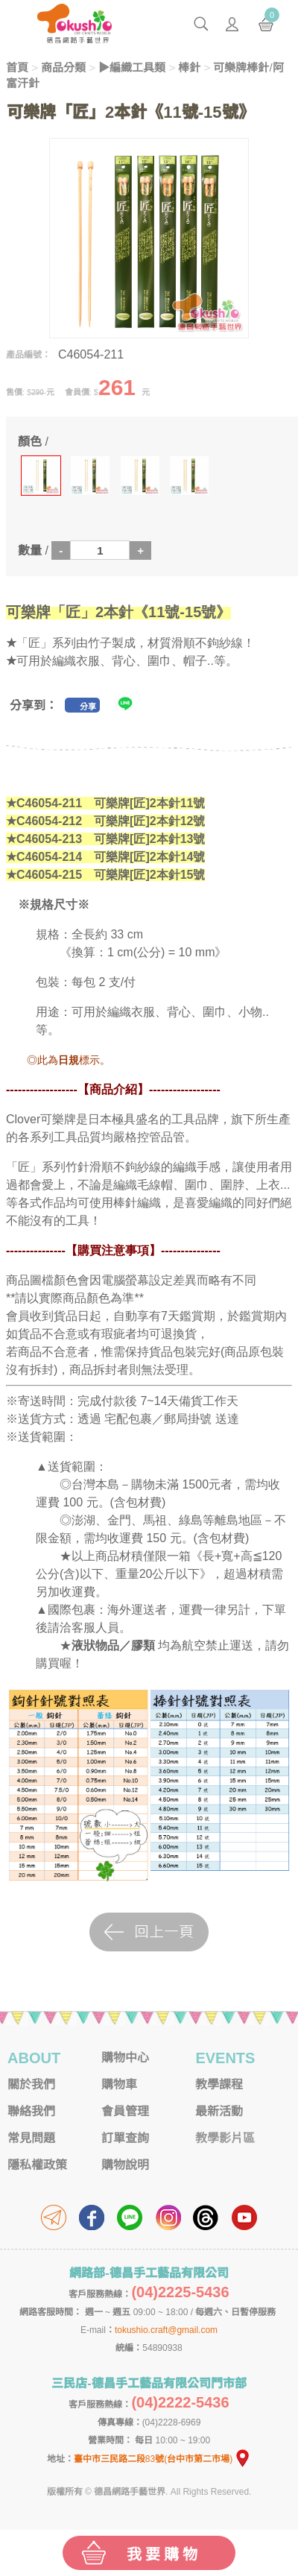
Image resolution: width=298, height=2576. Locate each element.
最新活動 (219, 2111)
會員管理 (125, 2111)
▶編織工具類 (131, 67)
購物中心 (125, 2057)
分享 (88, 706)
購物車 (119, 2084)
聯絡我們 (31, 2111)
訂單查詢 (125, 2138)
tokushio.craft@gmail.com (166, 2330)
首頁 (17, 67)
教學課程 (219, 2084)
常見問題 (31, 2138)
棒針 (189, 67)
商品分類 (63, 67)
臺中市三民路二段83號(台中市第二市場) (162, 2459)
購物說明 (125, 2165)
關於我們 (31, 2084)
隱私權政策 (37, 2165)
